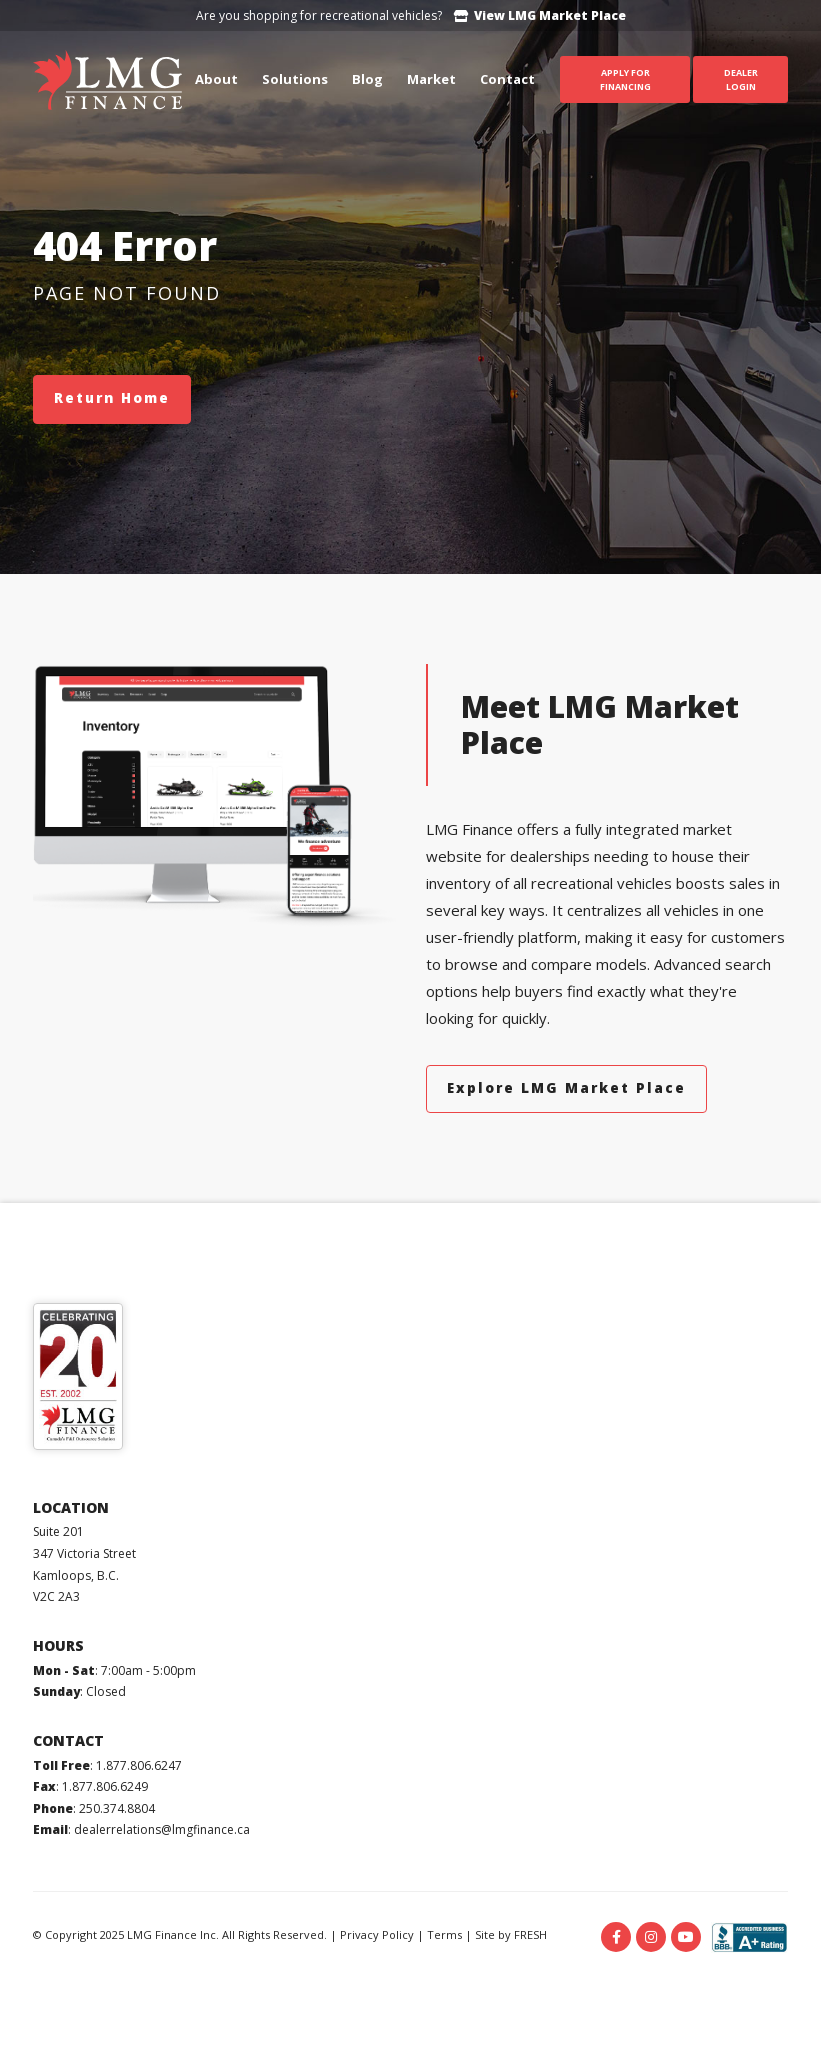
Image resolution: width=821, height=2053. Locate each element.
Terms (444, 1934)
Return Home (112, 398)
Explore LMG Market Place (566, 1088)
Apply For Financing (625, 79)
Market (431, 79)
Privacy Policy (377, 1934)
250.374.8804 (117, 1808)
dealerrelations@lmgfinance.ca (162, 1829)
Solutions (295, 79)
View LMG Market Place (540, 15)
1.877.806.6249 (105, 1786)
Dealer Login (741, 79)
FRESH (530, 1934)
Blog (367, 79)
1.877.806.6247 (139, 1765)
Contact (507, 79)
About (216, 79)
